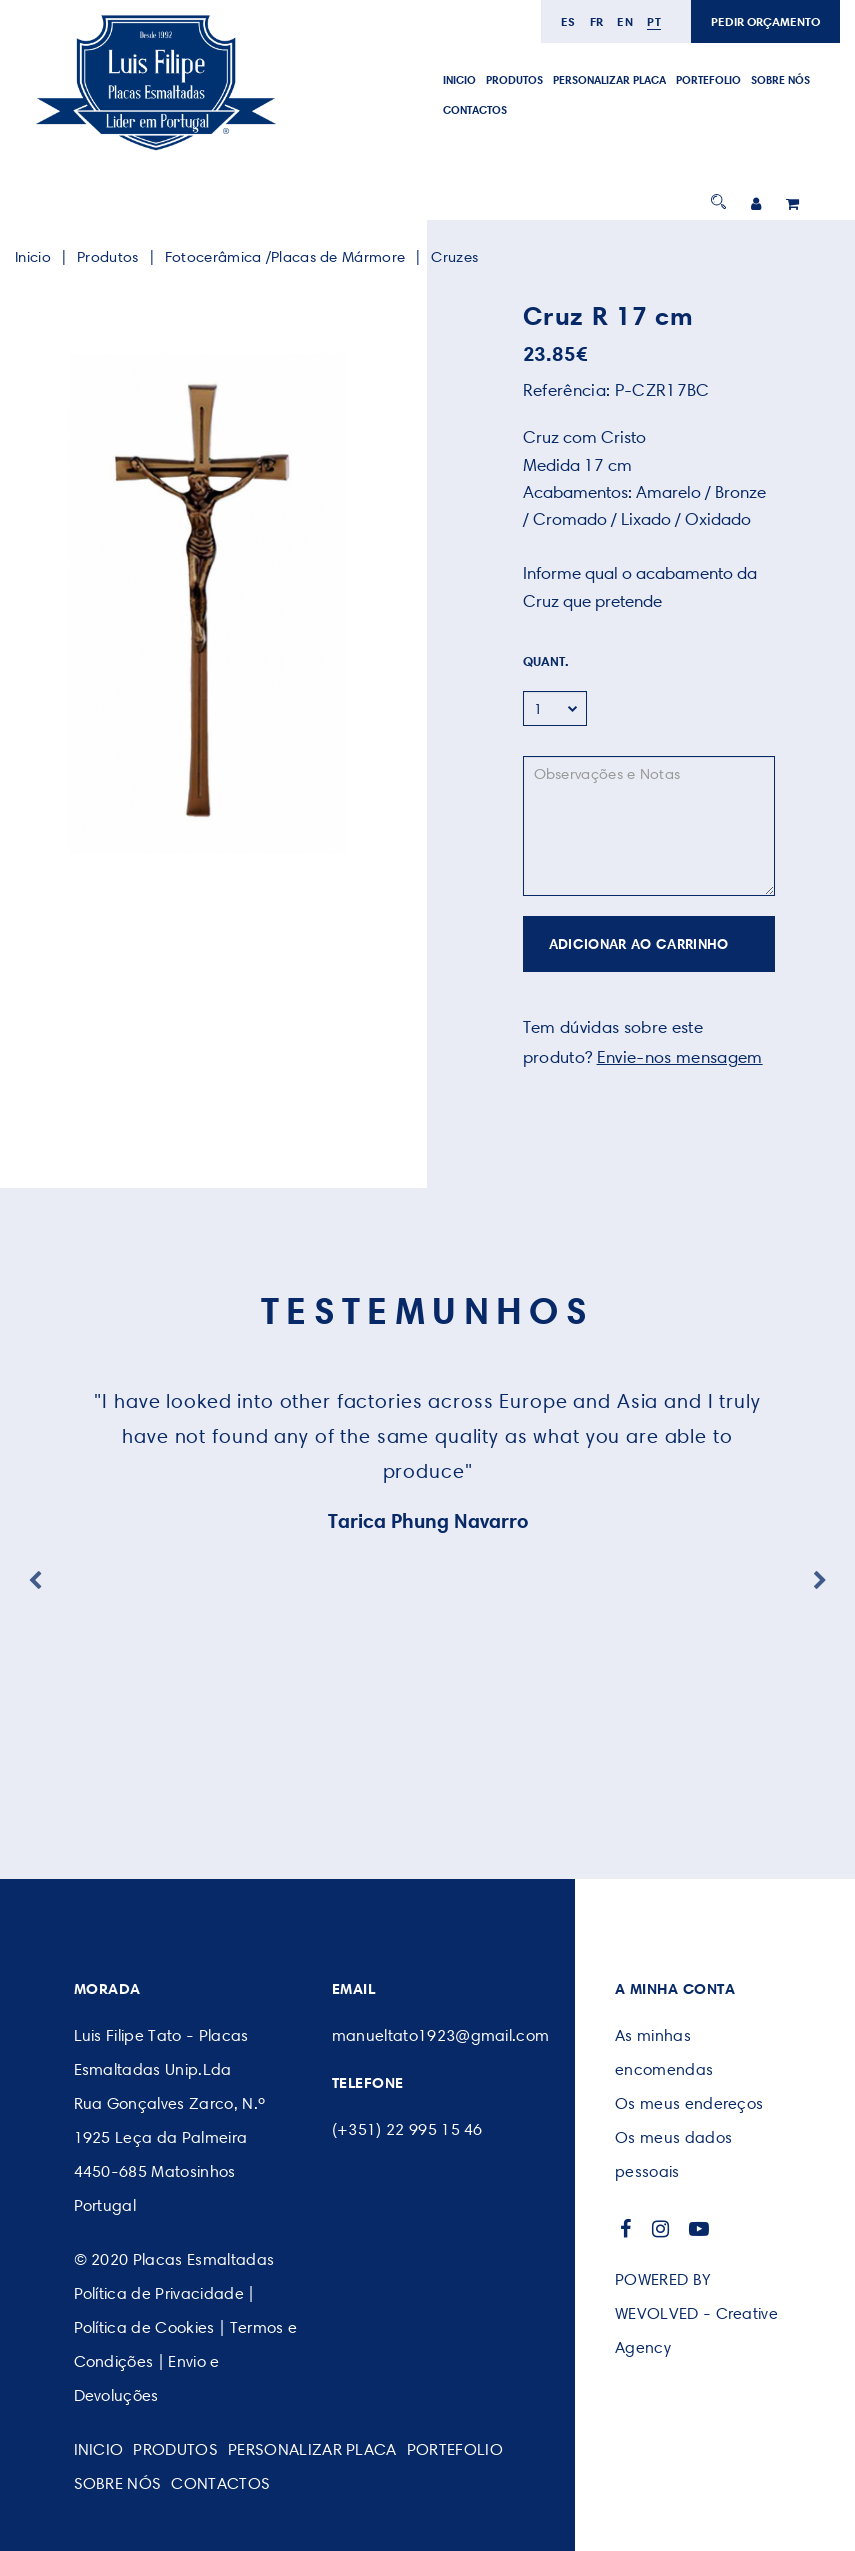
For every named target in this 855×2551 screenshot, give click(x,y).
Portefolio (708, 80)
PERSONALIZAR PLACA (609, 80)
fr (597, 21)
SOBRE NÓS (780, 80)
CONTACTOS (475, 110)
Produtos (514, 80)
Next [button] (820, 1581)
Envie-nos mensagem (680, 1057)
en (625, 21)
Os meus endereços (689, 2103)
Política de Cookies (144, 2327)
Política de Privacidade (159, 2293)
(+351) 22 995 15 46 (407, 2129)
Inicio (459, 80)
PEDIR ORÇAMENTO (765, 21)
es (568, 21)
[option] (206, 604)
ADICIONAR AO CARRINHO (639, 944)
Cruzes (454, 257)
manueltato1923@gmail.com (441, 2035)
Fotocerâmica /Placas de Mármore (285, 257)
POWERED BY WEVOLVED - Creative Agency (696, 2313)
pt (654, 21)
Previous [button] (35, 1581)
